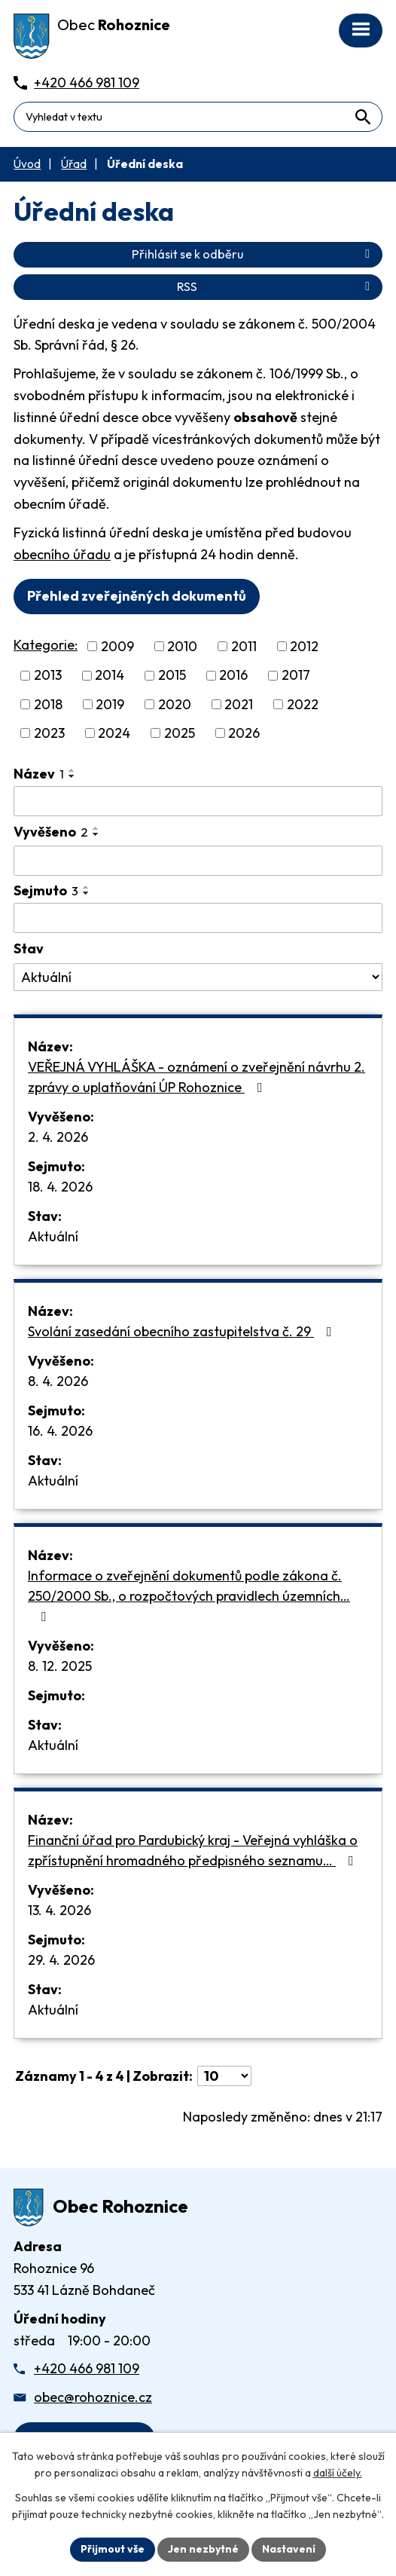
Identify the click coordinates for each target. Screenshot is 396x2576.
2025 (179, 733)
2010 (182, 646)
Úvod (27, 164)
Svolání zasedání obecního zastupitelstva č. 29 (183, 1331)
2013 (48, 675)
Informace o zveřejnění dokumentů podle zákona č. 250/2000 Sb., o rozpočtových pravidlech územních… (189, 1595)
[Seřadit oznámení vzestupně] (72, 770)
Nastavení (288, 2549)
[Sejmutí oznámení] (198, 918)
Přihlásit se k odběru (253, 254)
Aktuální (53, 1236)
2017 (296, 675)
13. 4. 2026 (59, 1910)
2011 (244, 646)
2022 (302, 704)
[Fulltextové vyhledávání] (198, 117)
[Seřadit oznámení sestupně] (72, 776)
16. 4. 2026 (60, 1430)
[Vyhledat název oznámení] (198, 801)
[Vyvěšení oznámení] (198, 861)
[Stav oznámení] (198, 977)
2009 (117, 646)
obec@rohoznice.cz (93, 2397)
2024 (114, 733)
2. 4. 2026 (58, 1137)
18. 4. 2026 (60, 1186)
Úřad (74, 164)
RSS (276, 286)
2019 (110, 704)
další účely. (337, 2473)
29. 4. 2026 (61, 1960)
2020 (174, 704)
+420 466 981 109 (86, 2368)
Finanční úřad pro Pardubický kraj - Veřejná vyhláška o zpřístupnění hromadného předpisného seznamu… (194, 1850)
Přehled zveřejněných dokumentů (136, 595)
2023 (49, 733)
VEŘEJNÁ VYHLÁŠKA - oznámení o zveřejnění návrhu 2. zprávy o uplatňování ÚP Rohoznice (196, 1077)
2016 (233, 675)
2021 (238, 704)
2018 (48, 704)
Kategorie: (46, 644)
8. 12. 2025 (60, 1666)
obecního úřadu (62, 554)
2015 (172, 675)
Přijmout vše (113, 2549)
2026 (244, 733)
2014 (109, 675)
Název (39, 773)
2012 (304, 646)
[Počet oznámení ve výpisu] (224, 2076)
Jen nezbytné (203, 2549)
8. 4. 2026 (58, 1381)
